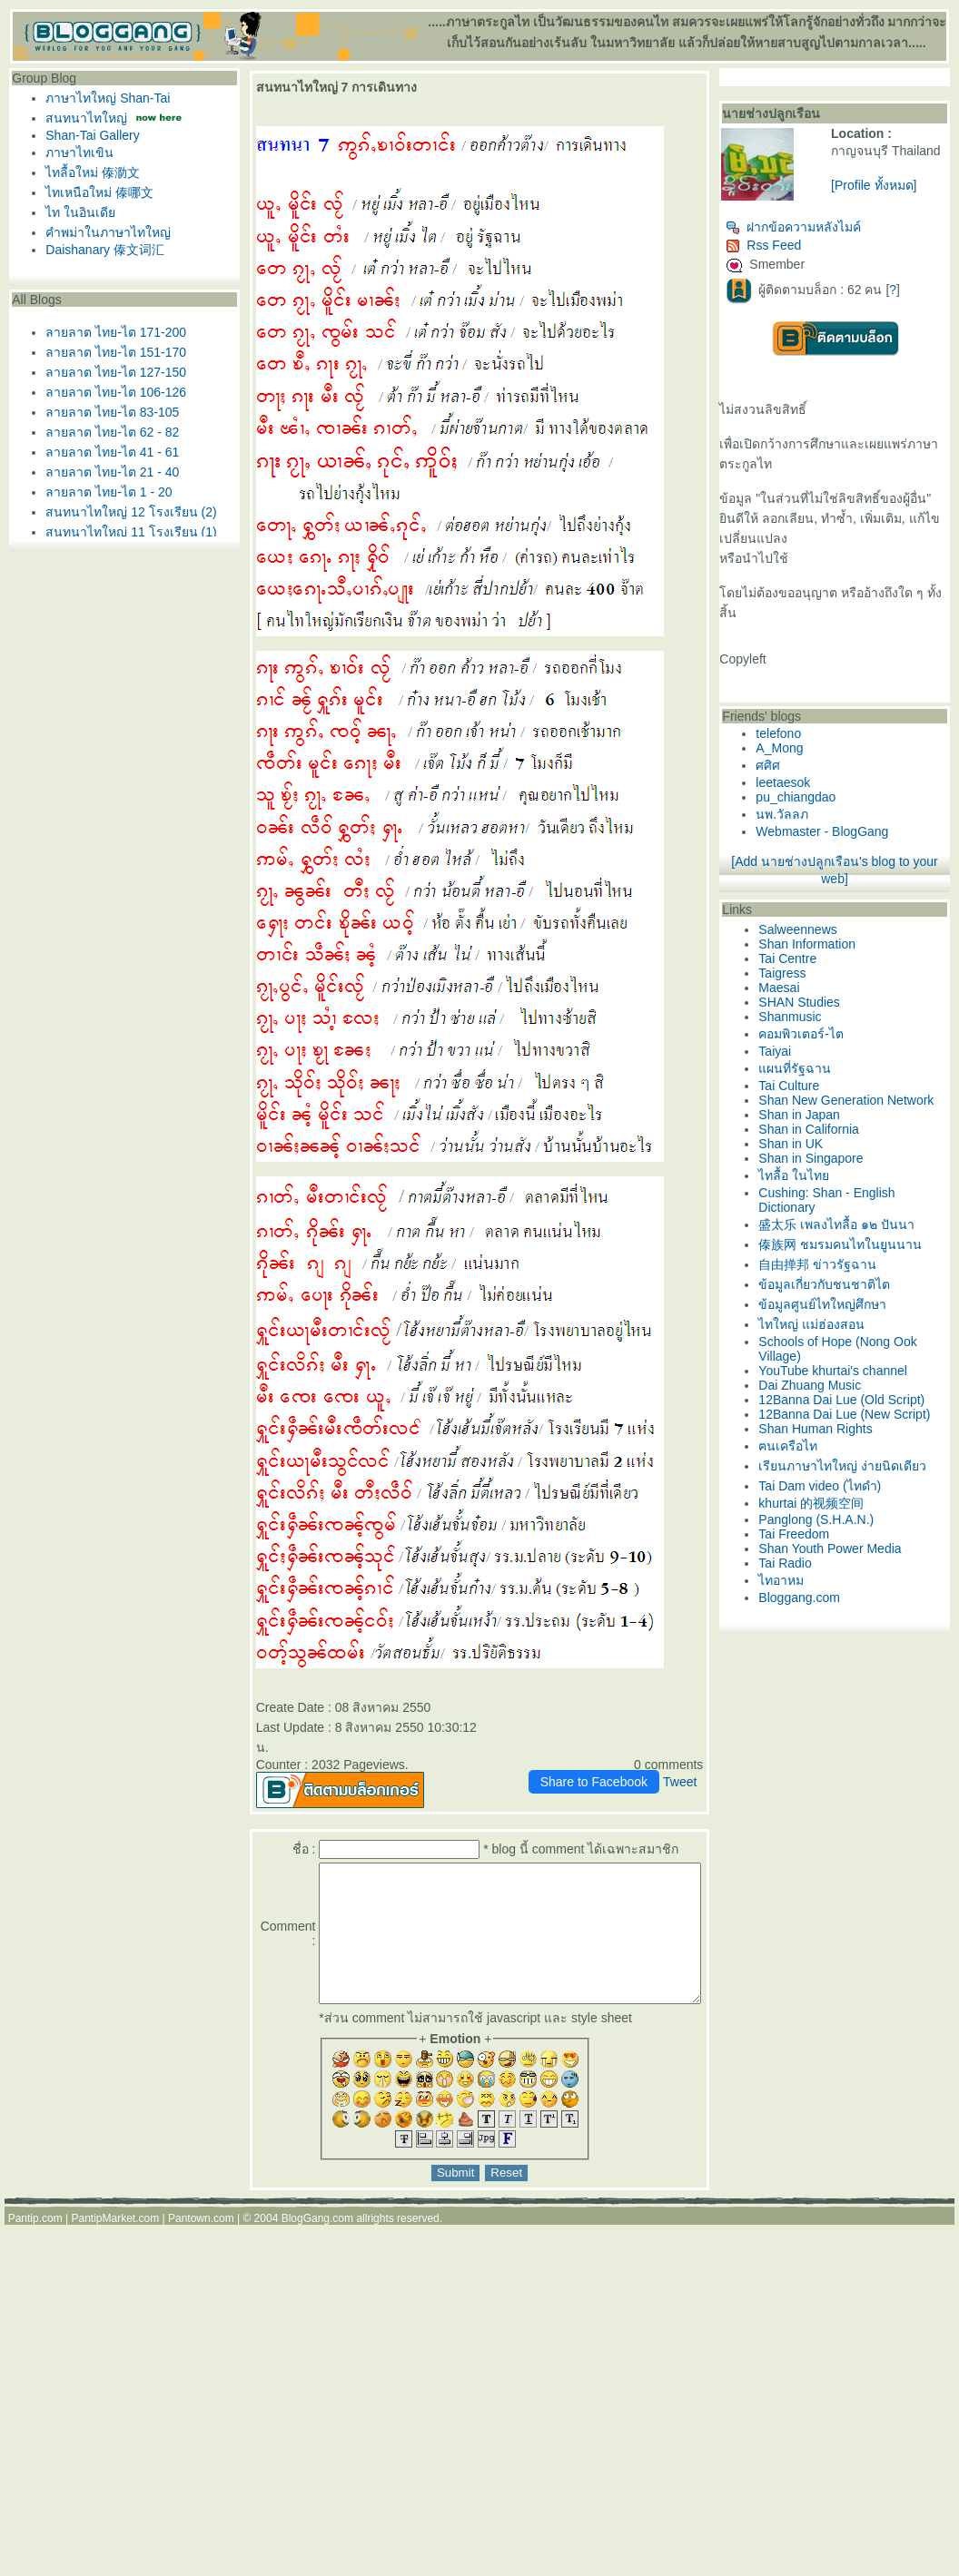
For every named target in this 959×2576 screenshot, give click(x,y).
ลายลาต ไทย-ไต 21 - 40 (107, 472)
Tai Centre (823, 985)
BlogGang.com (317, 2225)
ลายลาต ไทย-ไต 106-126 (111, 392)
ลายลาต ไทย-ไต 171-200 (111, 332)
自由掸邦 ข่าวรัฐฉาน (853, 1326)
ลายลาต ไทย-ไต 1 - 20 (104, 492)
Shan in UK (826, 1185)
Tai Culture (824, 1113)
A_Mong (814, 775)
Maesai (814, 1015)
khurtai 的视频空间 (846, 1614)
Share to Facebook (628, 1762)
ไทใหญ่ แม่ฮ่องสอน (847, 1386)
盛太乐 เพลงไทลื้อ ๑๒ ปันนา (872, 1266)
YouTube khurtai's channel (868, 1432)
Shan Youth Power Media (865, 1659)
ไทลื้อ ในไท (829, 1217)
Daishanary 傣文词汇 (100, 249)
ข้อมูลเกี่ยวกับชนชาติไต (859, 1346)
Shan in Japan (834, 1156)
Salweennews (833, 956)
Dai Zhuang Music (845, 1447)
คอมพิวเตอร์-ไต (836, 1061)
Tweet (714, 1762)
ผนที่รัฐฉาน (830, 1095)
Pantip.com (35, 2225)
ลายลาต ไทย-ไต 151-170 (111, 352)
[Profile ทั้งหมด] (897, 199)
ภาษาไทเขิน (75, 152)
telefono (813, 760)
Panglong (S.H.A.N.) (851, 1630)
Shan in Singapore (846, 1200)
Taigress (817, 1000)
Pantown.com (201, 2225)
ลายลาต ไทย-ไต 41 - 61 (107, 452)
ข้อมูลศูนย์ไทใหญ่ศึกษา (858, 1366)
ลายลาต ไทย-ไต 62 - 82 (107, 432)
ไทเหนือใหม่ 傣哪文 (95, 192)
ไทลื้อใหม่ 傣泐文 (88, 172)
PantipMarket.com (115, 2225)
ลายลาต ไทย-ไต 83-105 (107, 412)
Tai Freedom (829, 1644)
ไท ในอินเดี (76, 212)
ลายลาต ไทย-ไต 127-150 (111, 372)
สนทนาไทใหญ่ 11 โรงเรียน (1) (126, 532)
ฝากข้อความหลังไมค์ (828, 234)
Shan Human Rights (850, 1519)
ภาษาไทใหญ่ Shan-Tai (103, 98)
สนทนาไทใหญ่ (82, 118)
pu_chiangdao (831, 824)
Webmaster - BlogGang (857, 858)
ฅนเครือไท (823, 1536)
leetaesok (818, 809)
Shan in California (844, 1171)
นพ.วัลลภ (817, 841)
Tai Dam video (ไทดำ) (855, 1596)
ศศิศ (803, 792)
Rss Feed (798, 252)
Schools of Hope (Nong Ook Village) (859, 1410)
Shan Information (842, 971)
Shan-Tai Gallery (88, 135)
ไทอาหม (816, 1691)
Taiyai (810, 1078)
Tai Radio (820, 1674)
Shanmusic (825, 1044)
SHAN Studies (834, 1029)
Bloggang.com (834, 1708)
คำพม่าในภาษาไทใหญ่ (103, 232)
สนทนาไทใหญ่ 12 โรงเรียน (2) (126, 512)
